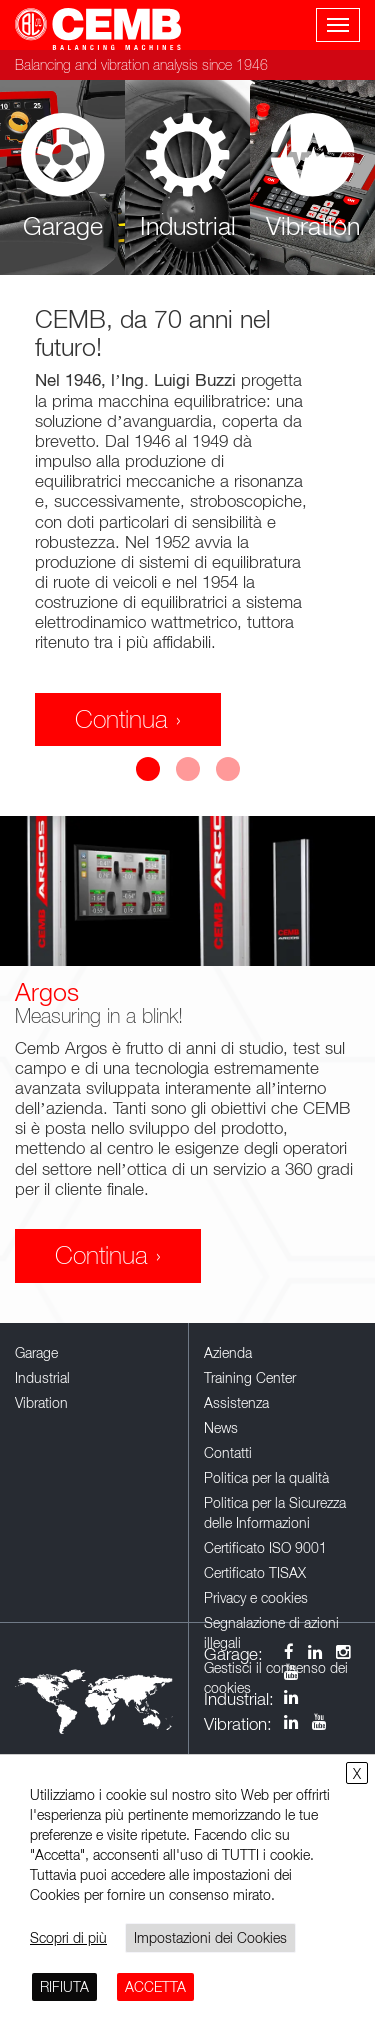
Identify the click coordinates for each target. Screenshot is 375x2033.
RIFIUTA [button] (64, 1986)
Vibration (41, 1402)
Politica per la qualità (266, 1477)
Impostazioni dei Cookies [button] (210, 1937)
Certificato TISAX (255, 1572)
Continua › (128, 719)
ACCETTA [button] (155, 1986)
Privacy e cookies (256, 1597)
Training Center (250, 1377)
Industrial (42, 1377)
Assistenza (236, 1402)
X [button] (357, 1773)
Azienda (228, 1352)
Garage (36, 1352)
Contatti (228, 1452)
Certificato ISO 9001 (265, 1547)
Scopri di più (68, 1937)
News (221, 1427)
